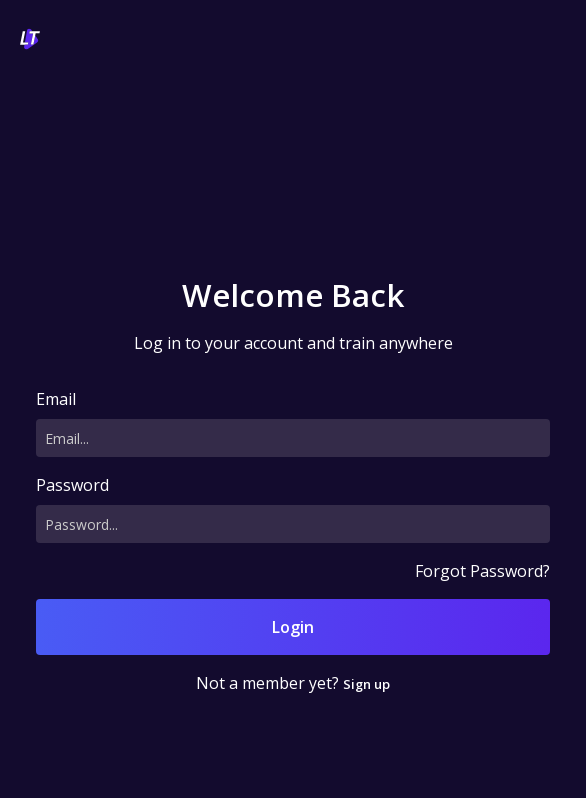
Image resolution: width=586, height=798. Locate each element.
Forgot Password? (482, 571)
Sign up (366, 684)
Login (293, 627)
